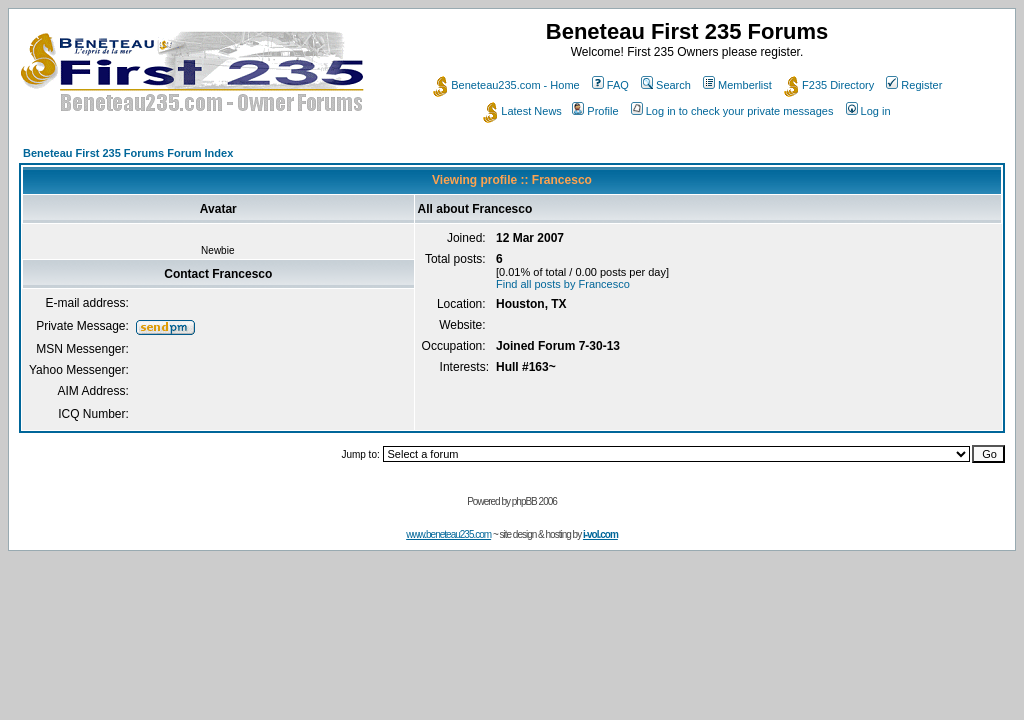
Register (914, 85)
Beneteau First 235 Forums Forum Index (128, 153)
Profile (595, 111)
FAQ (610, 85)
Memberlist (737, 85)
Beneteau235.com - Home (506, 85)
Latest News (522, 111)
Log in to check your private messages (732, 111)
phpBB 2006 (534, 501)
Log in (868, 111)
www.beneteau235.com (448, 534)
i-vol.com (600, 534)
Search (666, 85)
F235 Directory (829, 85)
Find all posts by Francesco (563, 284)
